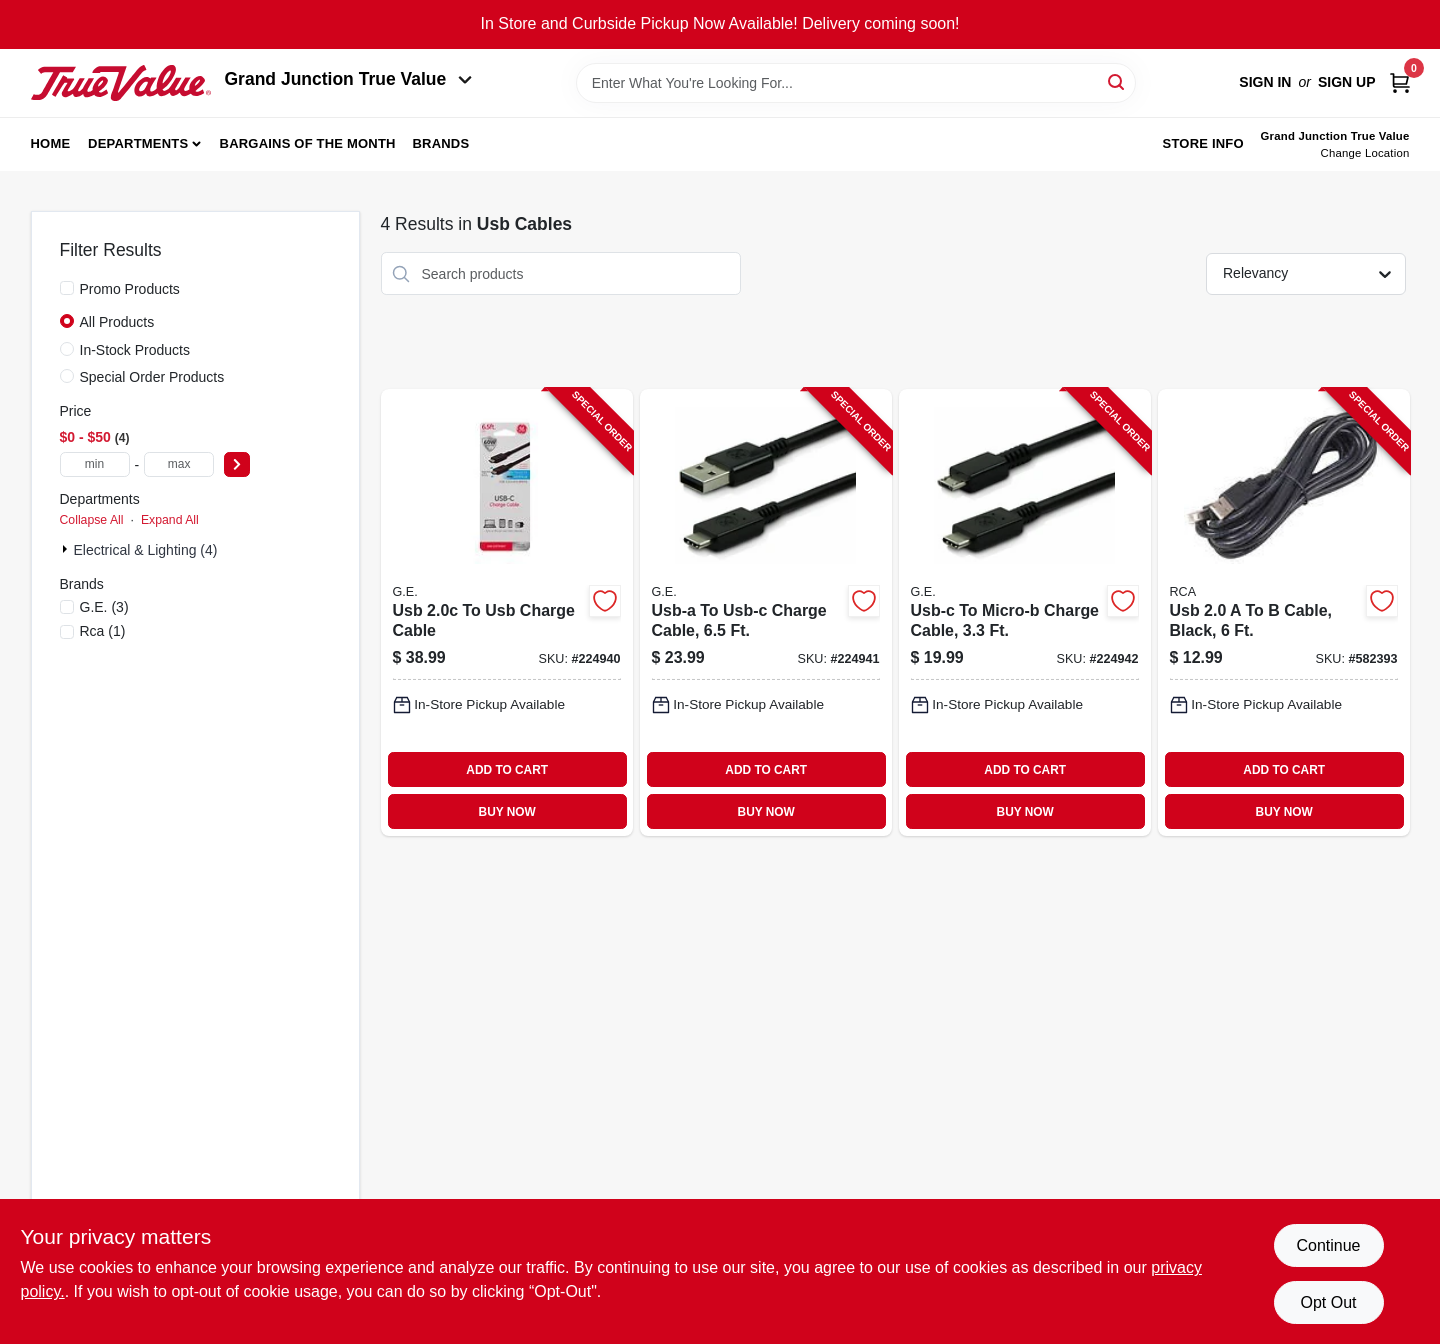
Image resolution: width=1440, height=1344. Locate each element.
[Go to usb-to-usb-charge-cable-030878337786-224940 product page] (507, 612)
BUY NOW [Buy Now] (507, 812)
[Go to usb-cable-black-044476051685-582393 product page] (1284, 612)
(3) (104, 607)
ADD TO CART (507, 770)
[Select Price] (237, 464)
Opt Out (1328, 1302)
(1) (103, 631)
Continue (1328, 1245)
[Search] (1117, 81)
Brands (440, 143)
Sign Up (1347, 82)
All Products (117, 322)
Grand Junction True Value (349, 79)
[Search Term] (856, 83)
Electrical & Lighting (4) (146, 550)
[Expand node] (67, 549)
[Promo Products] (67, 288)
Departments (138, 143)
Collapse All (92, 520)
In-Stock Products (135, 350)
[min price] (95, 464)
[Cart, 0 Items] (1400, 82)
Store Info (1203, 143)
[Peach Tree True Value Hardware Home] (121, 83)
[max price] (179, 464)
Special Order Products (152, 377)
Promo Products (130, 289)
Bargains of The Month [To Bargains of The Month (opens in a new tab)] (308, 143)
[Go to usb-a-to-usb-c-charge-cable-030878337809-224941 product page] (766, 612)
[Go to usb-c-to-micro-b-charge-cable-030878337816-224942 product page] (1025, 612)
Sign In (1265, 82)
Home (51, 143)
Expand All (170, 520)
